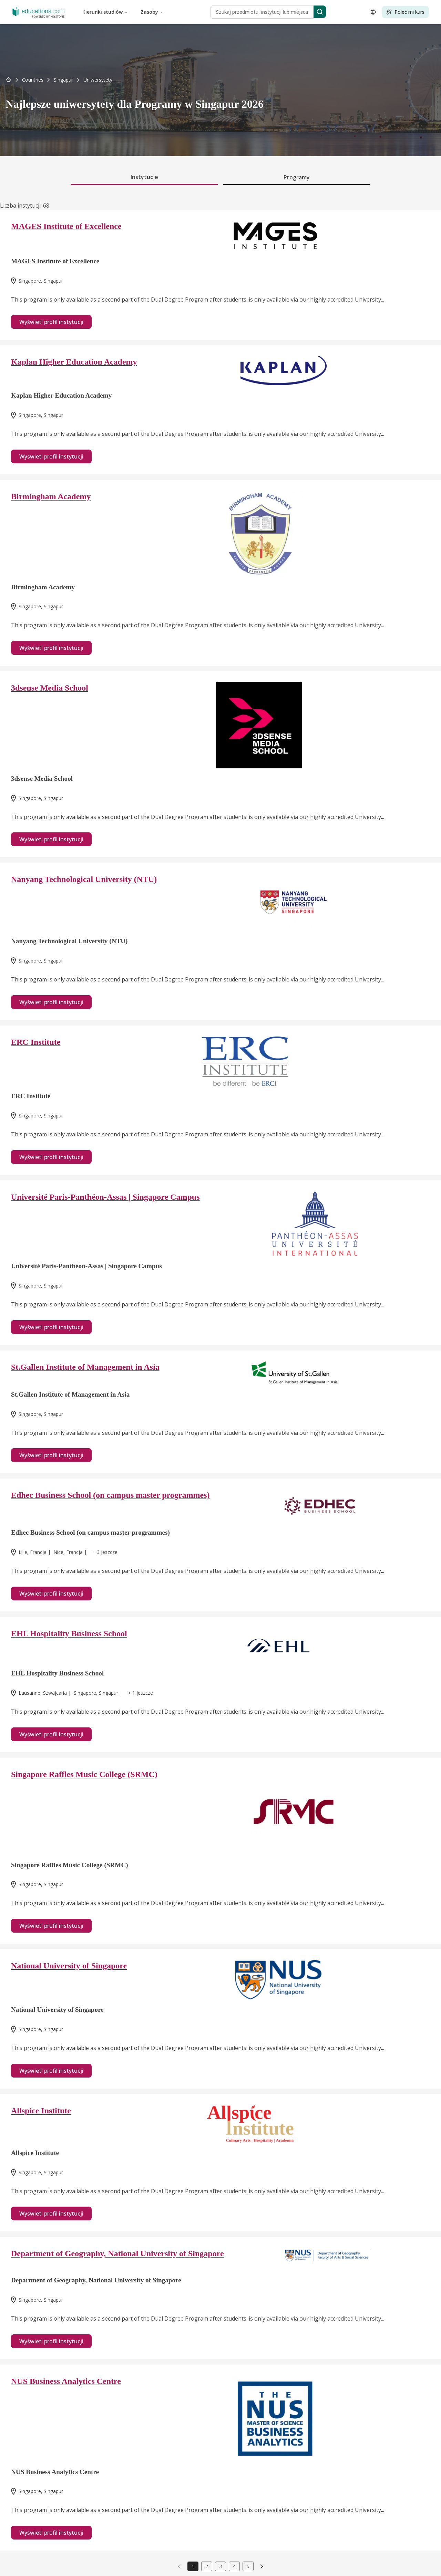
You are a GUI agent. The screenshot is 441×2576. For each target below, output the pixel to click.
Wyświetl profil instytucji (51, 322)
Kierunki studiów (105, 12)
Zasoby (152, 12)
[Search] (320, 12)
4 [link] (234, 2566)
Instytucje (144, 177)
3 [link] (220, 2566)
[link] (97, 79)
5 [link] (248, 2566)
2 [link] (206, 2566)
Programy (297, 177)
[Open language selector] (373, 12)
